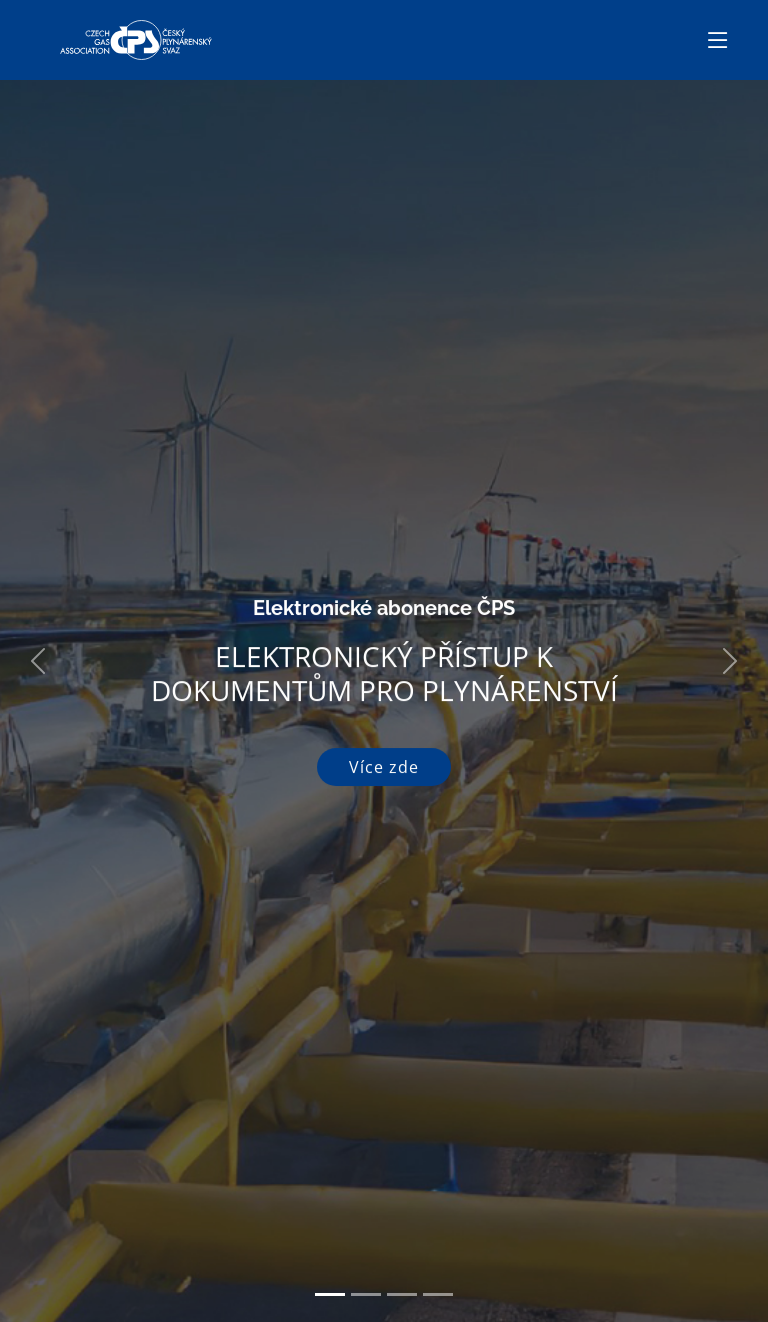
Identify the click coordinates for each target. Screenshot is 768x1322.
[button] (38, 661)
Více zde (384, 767)
